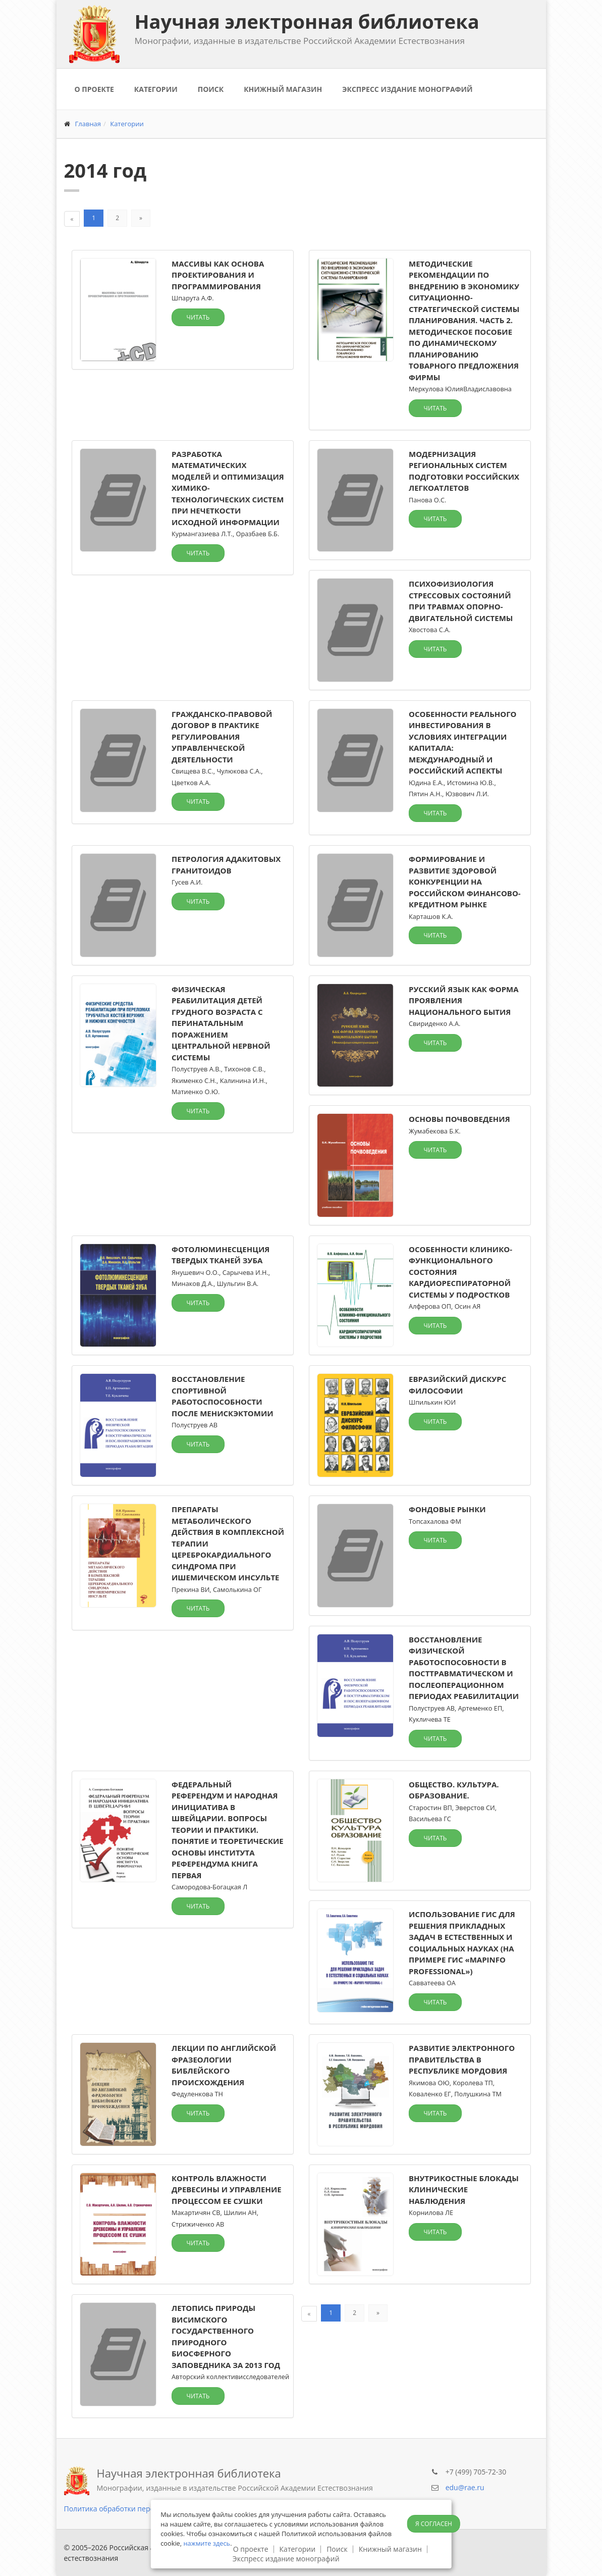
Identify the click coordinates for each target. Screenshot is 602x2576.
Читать (198, 317)
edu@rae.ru (465, 2487)
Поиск (211, 89)
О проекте (94, 89)
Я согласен (433, 2523)
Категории (156, 89)
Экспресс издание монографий (407, 89)
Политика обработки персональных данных (140, 2508)
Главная (88, 123)
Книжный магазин (283, 89)
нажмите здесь (206, 2543)
